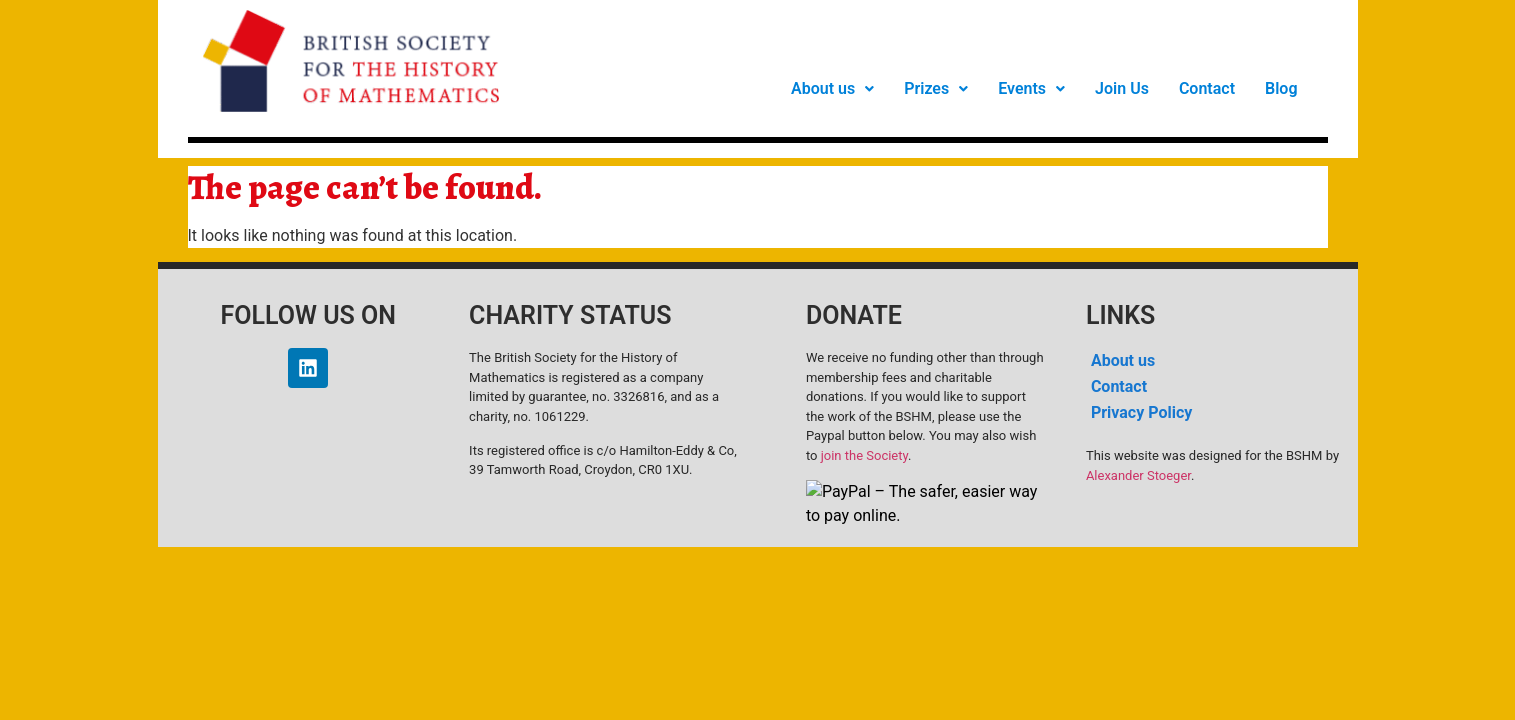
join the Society (864, 455)
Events (1031, 88)
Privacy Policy (1141, 412)
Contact (1207, 88)
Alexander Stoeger (1138, 475)
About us (832, 88)
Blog (1281, 88)
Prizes (936, 88)
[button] (832, 89)
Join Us (1122, 88)
